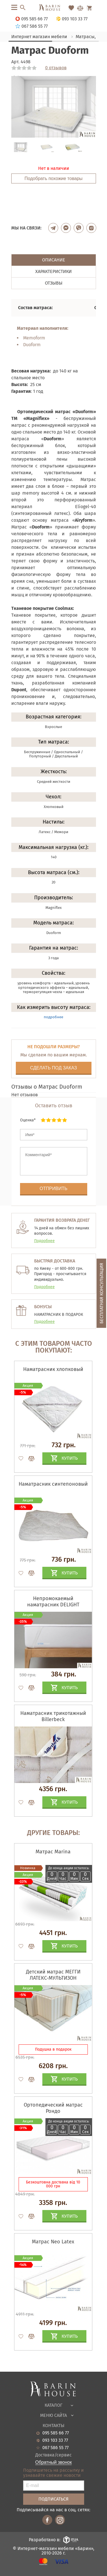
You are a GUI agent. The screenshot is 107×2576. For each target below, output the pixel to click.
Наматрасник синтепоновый (53, 1484)
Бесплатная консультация (101, 1293)
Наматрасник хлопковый (53, 1369)
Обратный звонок (53, 2462)
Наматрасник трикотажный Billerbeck (53, 1716)
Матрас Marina (53, 1852)
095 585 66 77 (55, 2433)
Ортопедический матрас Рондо (53, 2108)
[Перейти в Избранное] (71, 8)
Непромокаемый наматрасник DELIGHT (53, 1601)
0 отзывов (56, 68)
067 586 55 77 (55, 2447)
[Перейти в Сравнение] (80, 8)
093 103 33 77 (55, 2440)
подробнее (53, 1017)
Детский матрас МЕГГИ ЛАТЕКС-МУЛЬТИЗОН (53, 1975)
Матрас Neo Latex (53, 2242)
